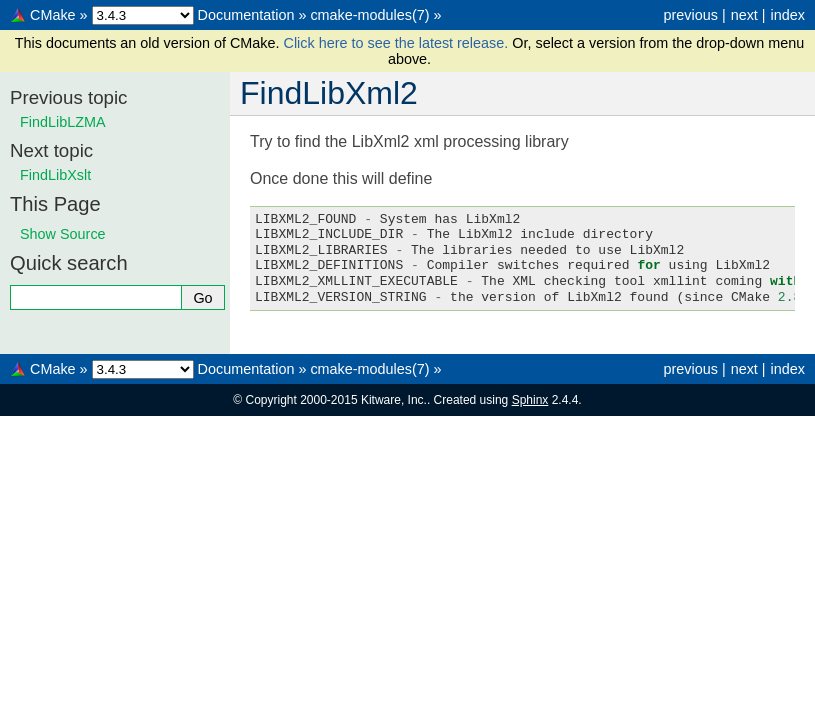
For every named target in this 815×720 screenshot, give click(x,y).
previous (690, 15)
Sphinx (530, 400)
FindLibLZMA (63, 122)
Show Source (63, 234)
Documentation (246, 15)
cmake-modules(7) (369, 15)
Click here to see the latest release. (398, 43)
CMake (53, 15)
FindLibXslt (55, 175)
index (788, 15)
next (744, 15)
